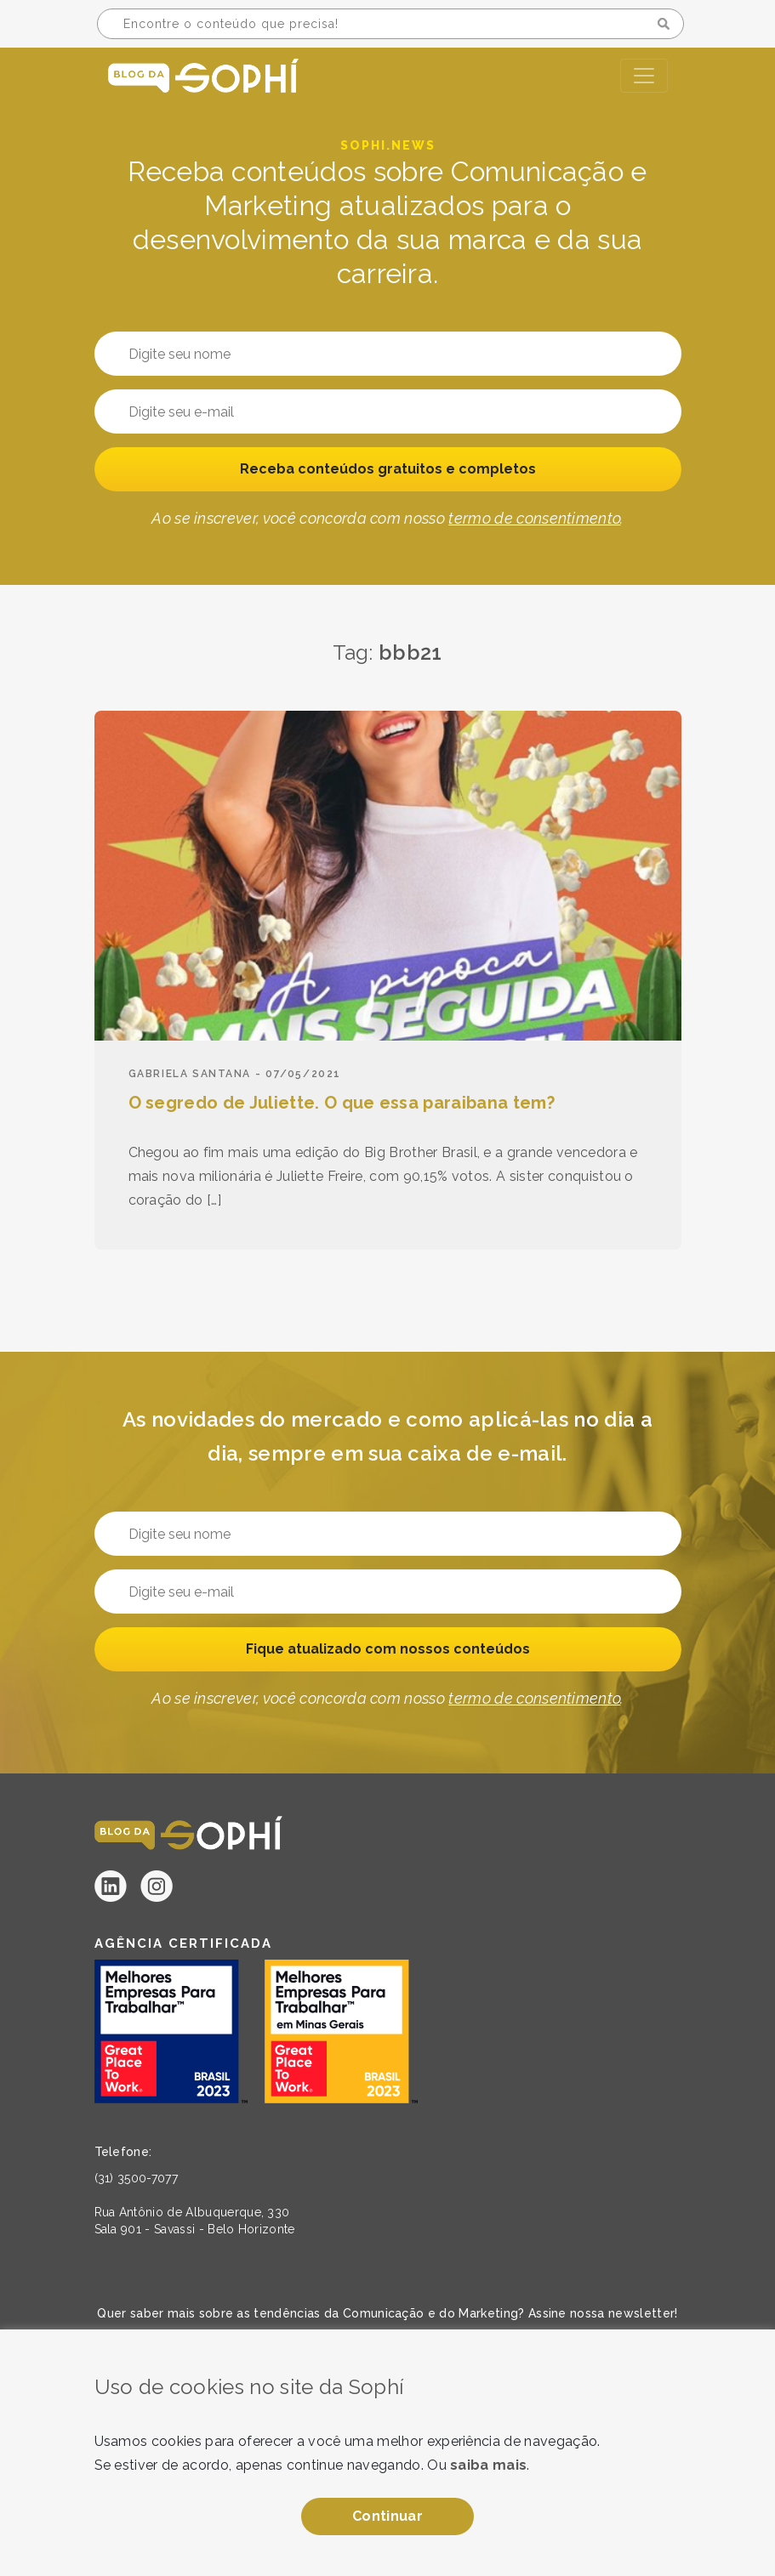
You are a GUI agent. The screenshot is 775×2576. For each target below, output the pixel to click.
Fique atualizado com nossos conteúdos (388, 1649)
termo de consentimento (534, 518)
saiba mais (488, 2465)
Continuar (387, 2516)
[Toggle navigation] (644, 76)
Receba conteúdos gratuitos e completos (388, 469)
